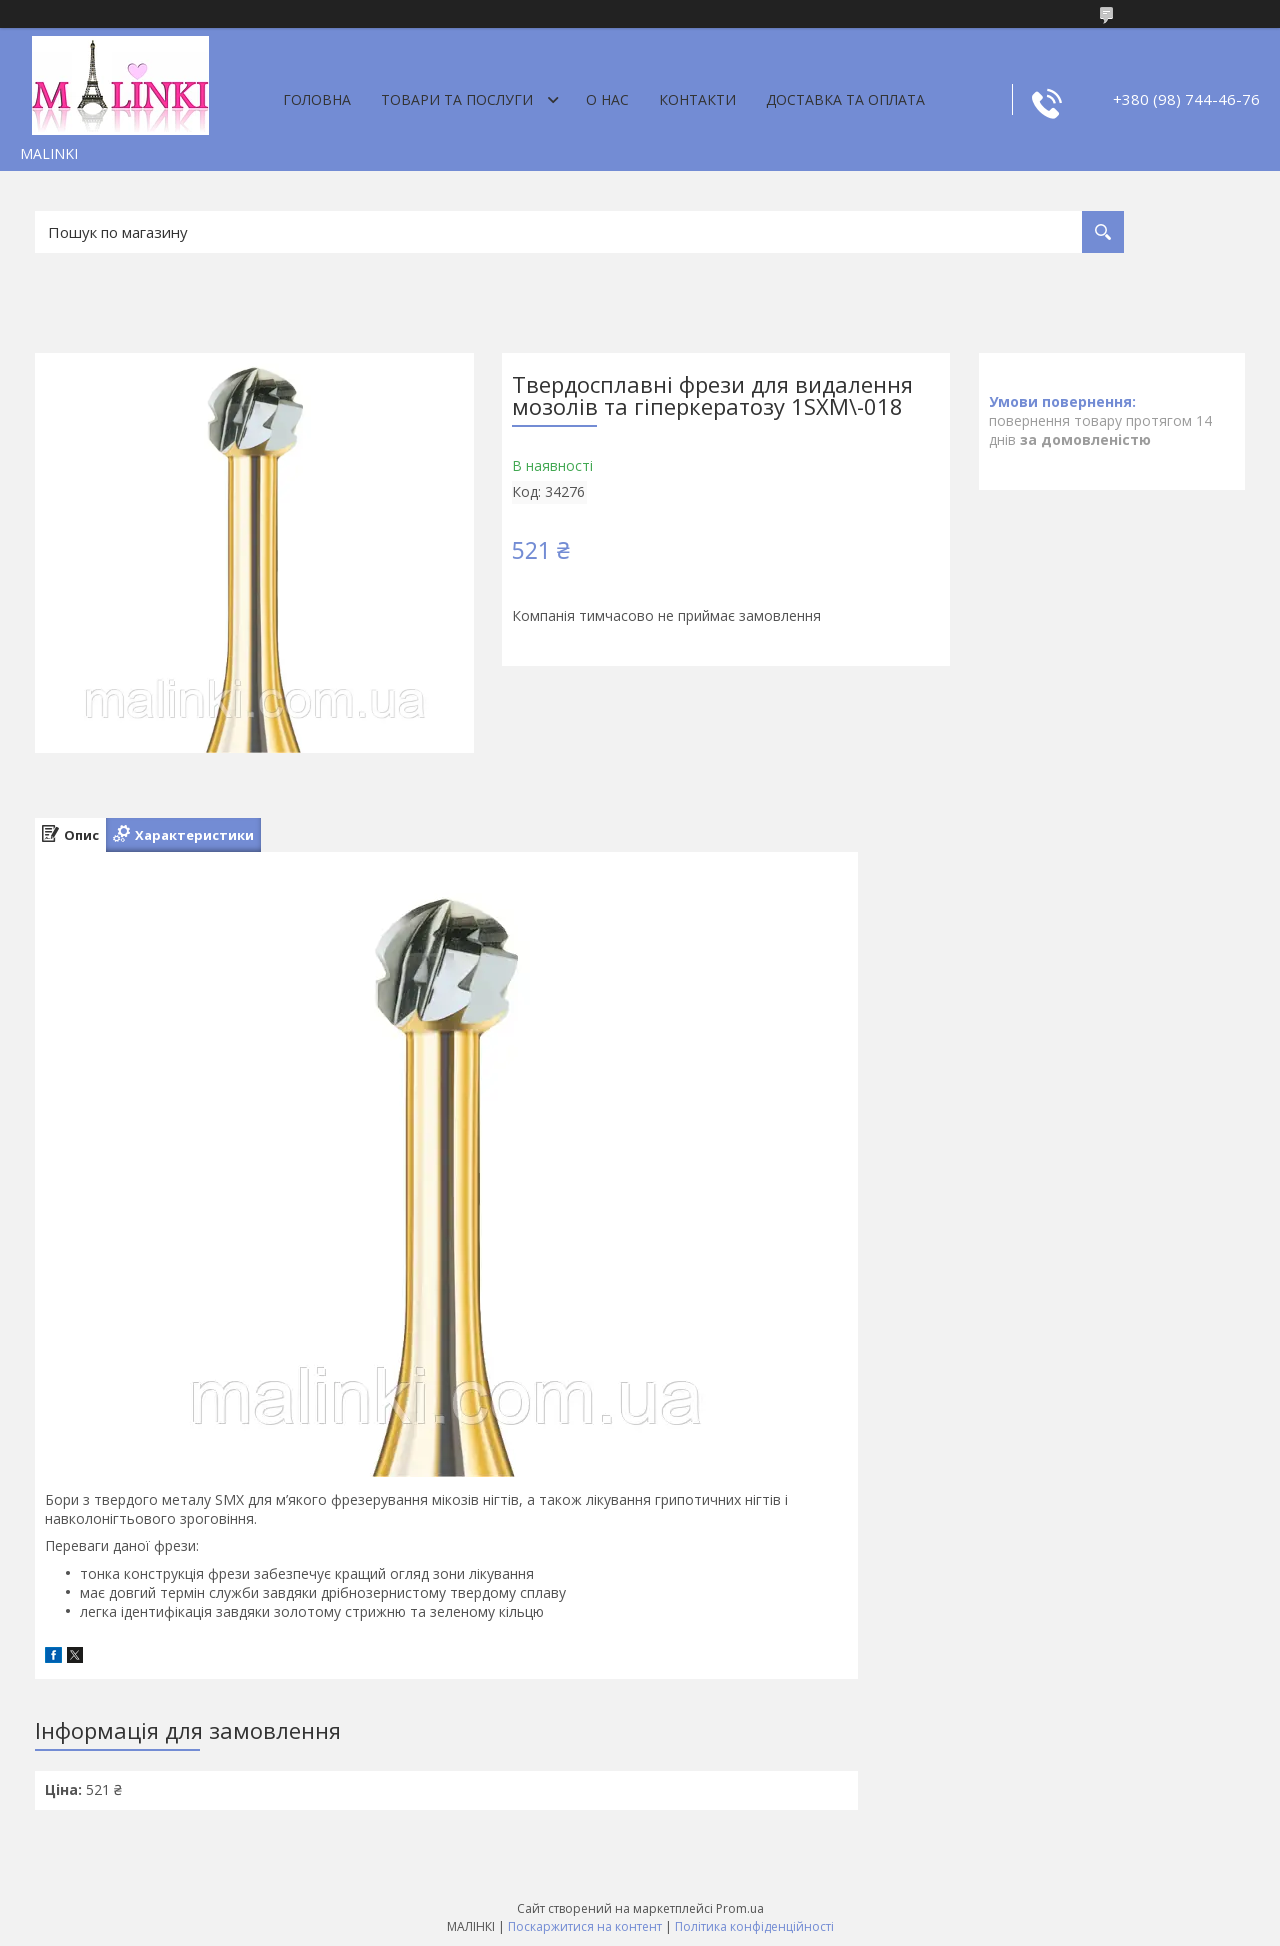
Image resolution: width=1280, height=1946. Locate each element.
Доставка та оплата (845, 99)
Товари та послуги (457, 99)
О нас (607, 99)
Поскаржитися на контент (585, 1926)
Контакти (697, 99)
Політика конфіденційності (754, 1926)
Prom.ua (740, 1908)
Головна (317, 99)
